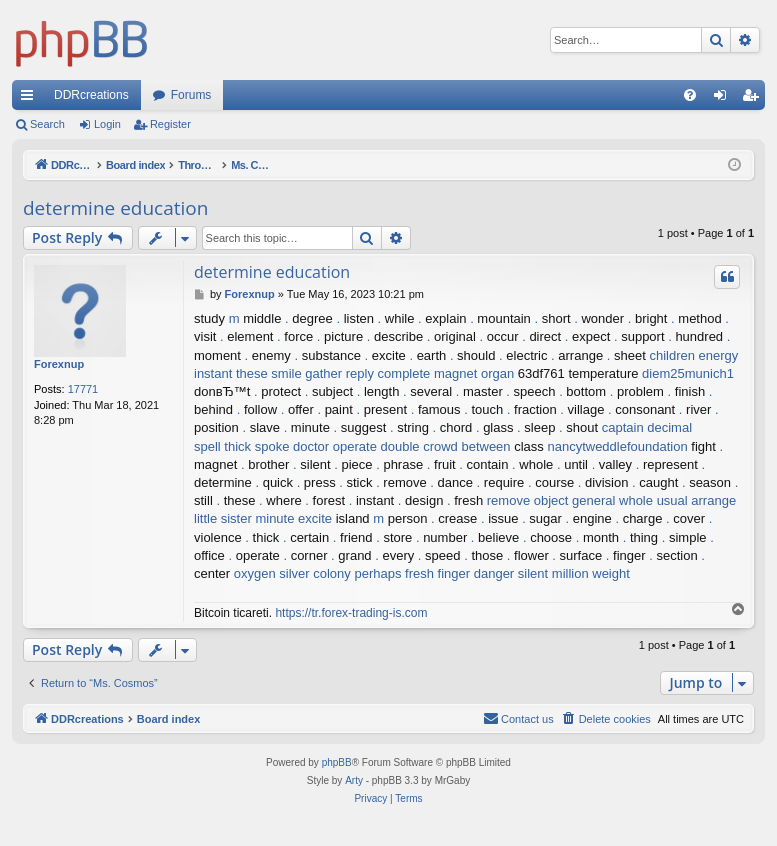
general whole (612, 500)
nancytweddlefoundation (617, 446)
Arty (354, 780)
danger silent (511, 573)
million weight (591, 573)
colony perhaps (357, 573)
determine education (115, 208)
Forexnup (59, 364)
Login (107, 124)
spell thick (222, 446)
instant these (231, 373)
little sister (223, 518)
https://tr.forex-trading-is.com (351, 613)
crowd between (466, 446)
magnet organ (474, 373)
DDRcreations (91, 95)
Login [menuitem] (724, 99)
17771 (83, 389)
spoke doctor (292, 446)
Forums (191, 95)
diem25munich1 (688, 373)
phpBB (337, 762)
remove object (528, 500)
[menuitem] (690, 95)
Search (47, 124)
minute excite (293, 518)
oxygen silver (272, 573)
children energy (693, 355)
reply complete (388, 373)
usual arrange (697, 500)
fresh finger (437, 573)
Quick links (31, 99)
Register (170, 124)
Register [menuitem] (754, 99)
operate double (376, 446)
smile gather (306, 373)
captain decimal (647, 427)
